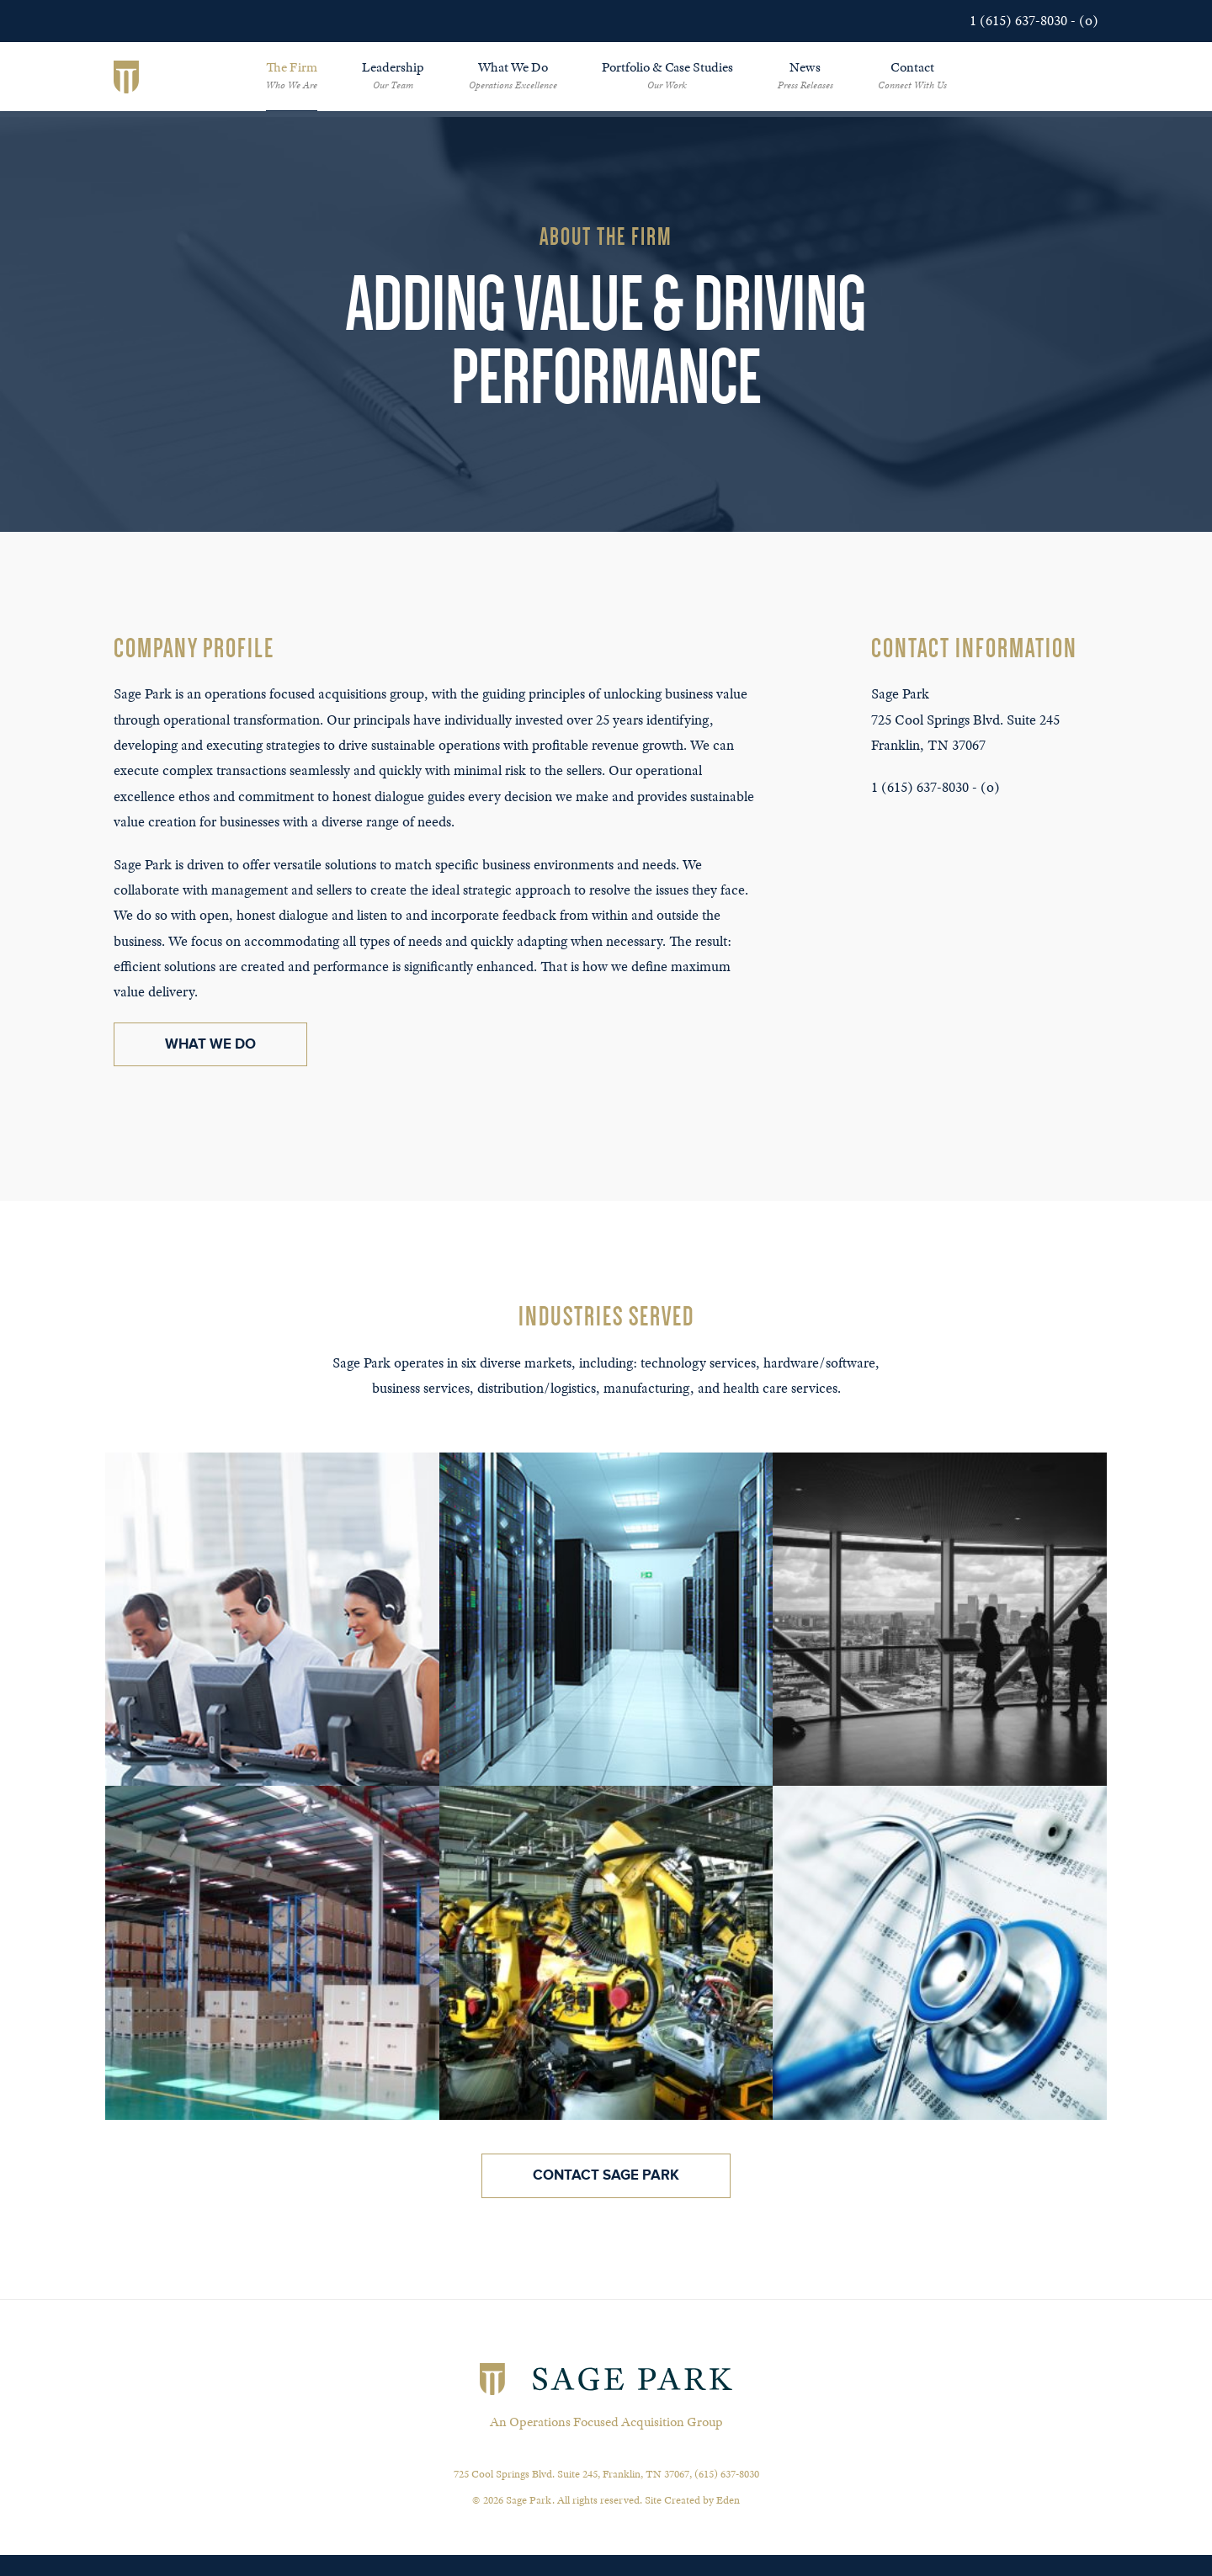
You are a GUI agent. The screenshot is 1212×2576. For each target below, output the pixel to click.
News (805, 75)
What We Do (513, 75)
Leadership (393, 75)
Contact (912, 75)
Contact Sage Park (606, 2175)
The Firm (291, 75)
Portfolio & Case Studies (667, 75)
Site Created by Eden (692, 2500)
